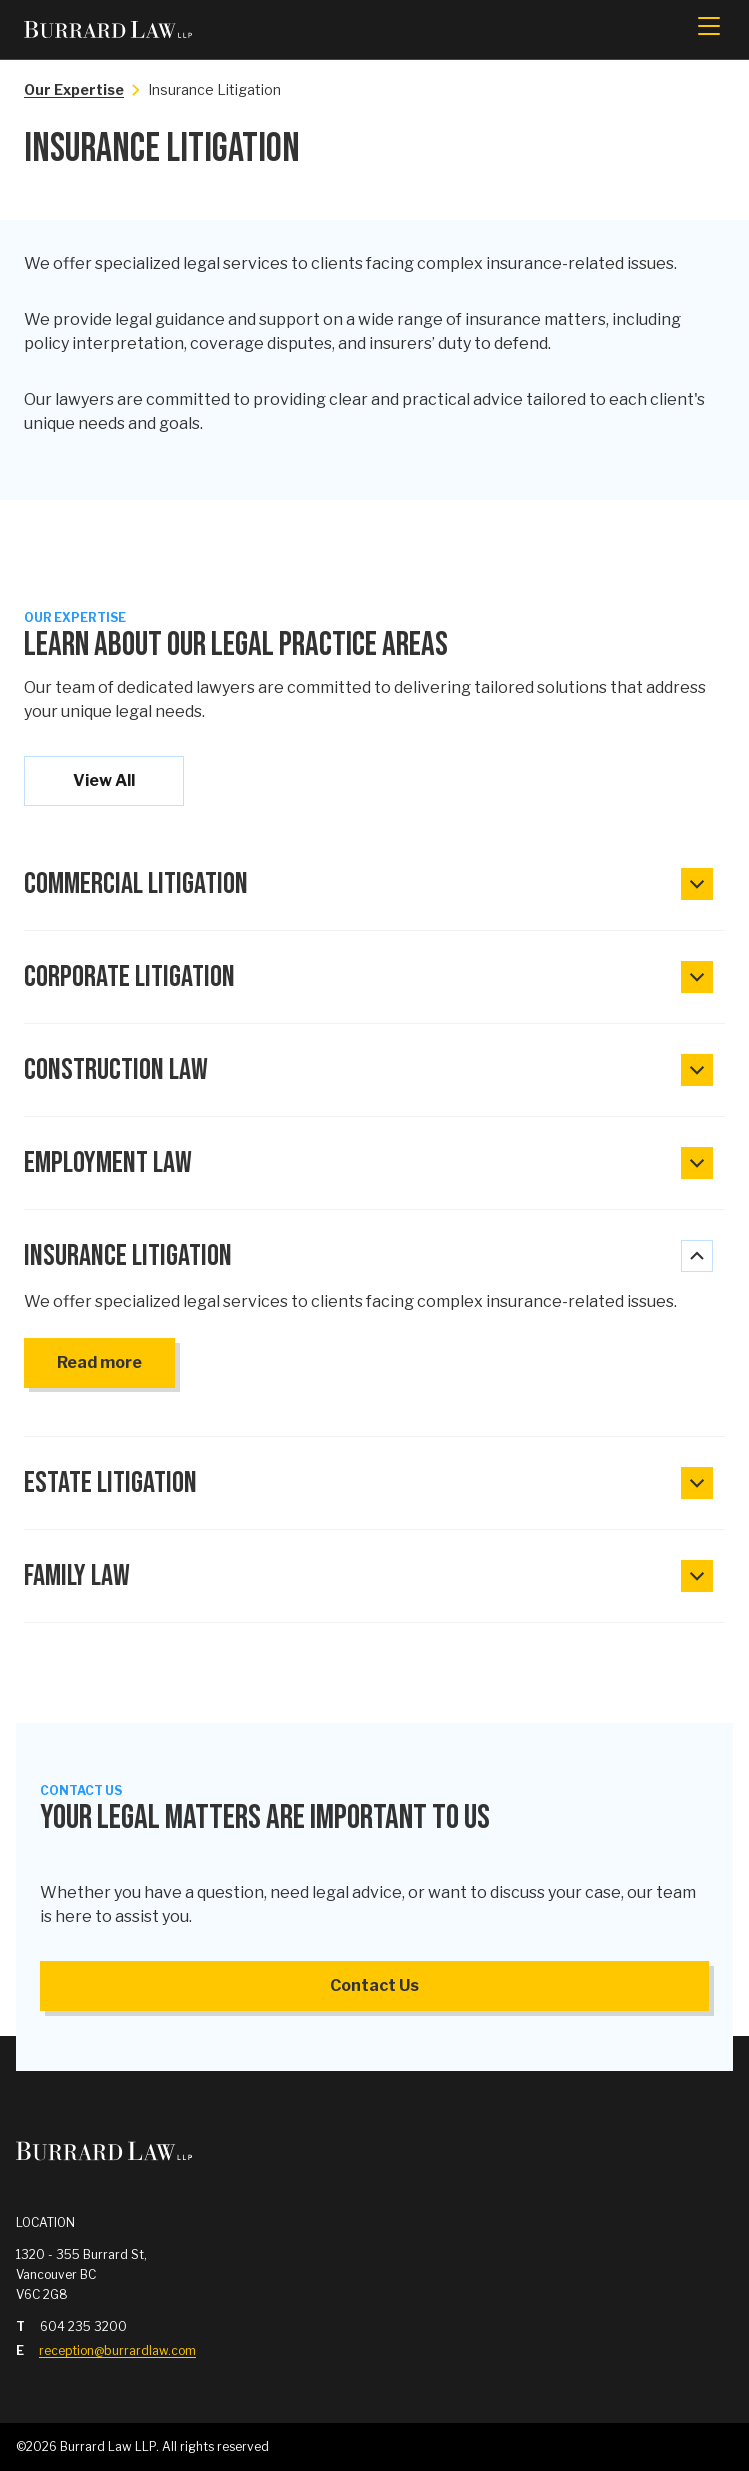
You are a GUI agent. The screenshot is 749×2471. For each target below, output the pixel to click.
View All (104, 780)
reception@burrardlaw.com (117, 2350)
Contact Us (374, 1985)
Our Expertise (74, 89)
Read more (99, 1362)
